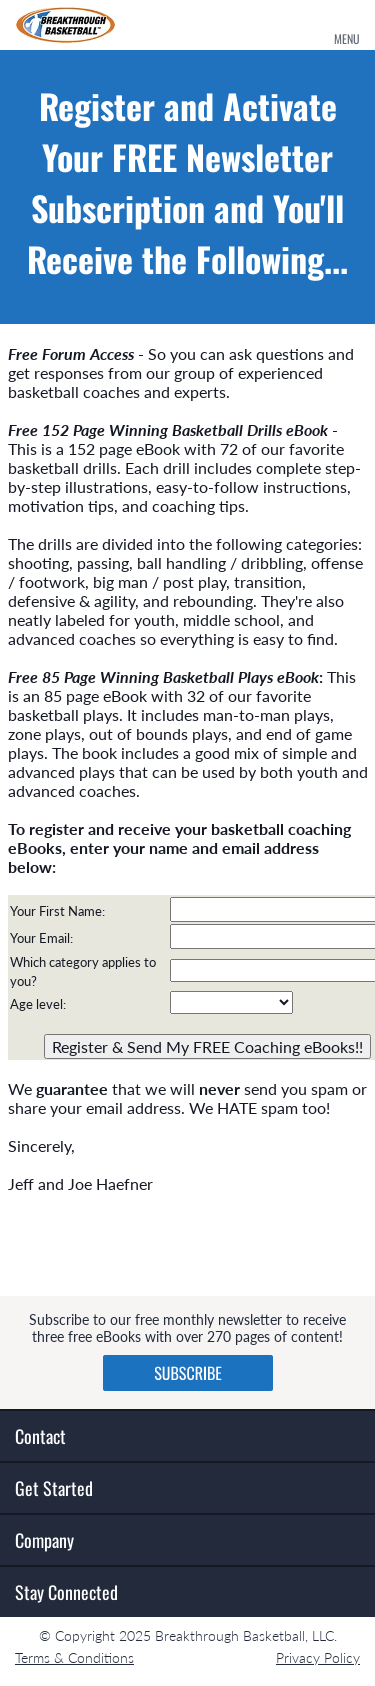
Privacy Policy (318, 1657)
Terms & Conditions (74, 1657)
